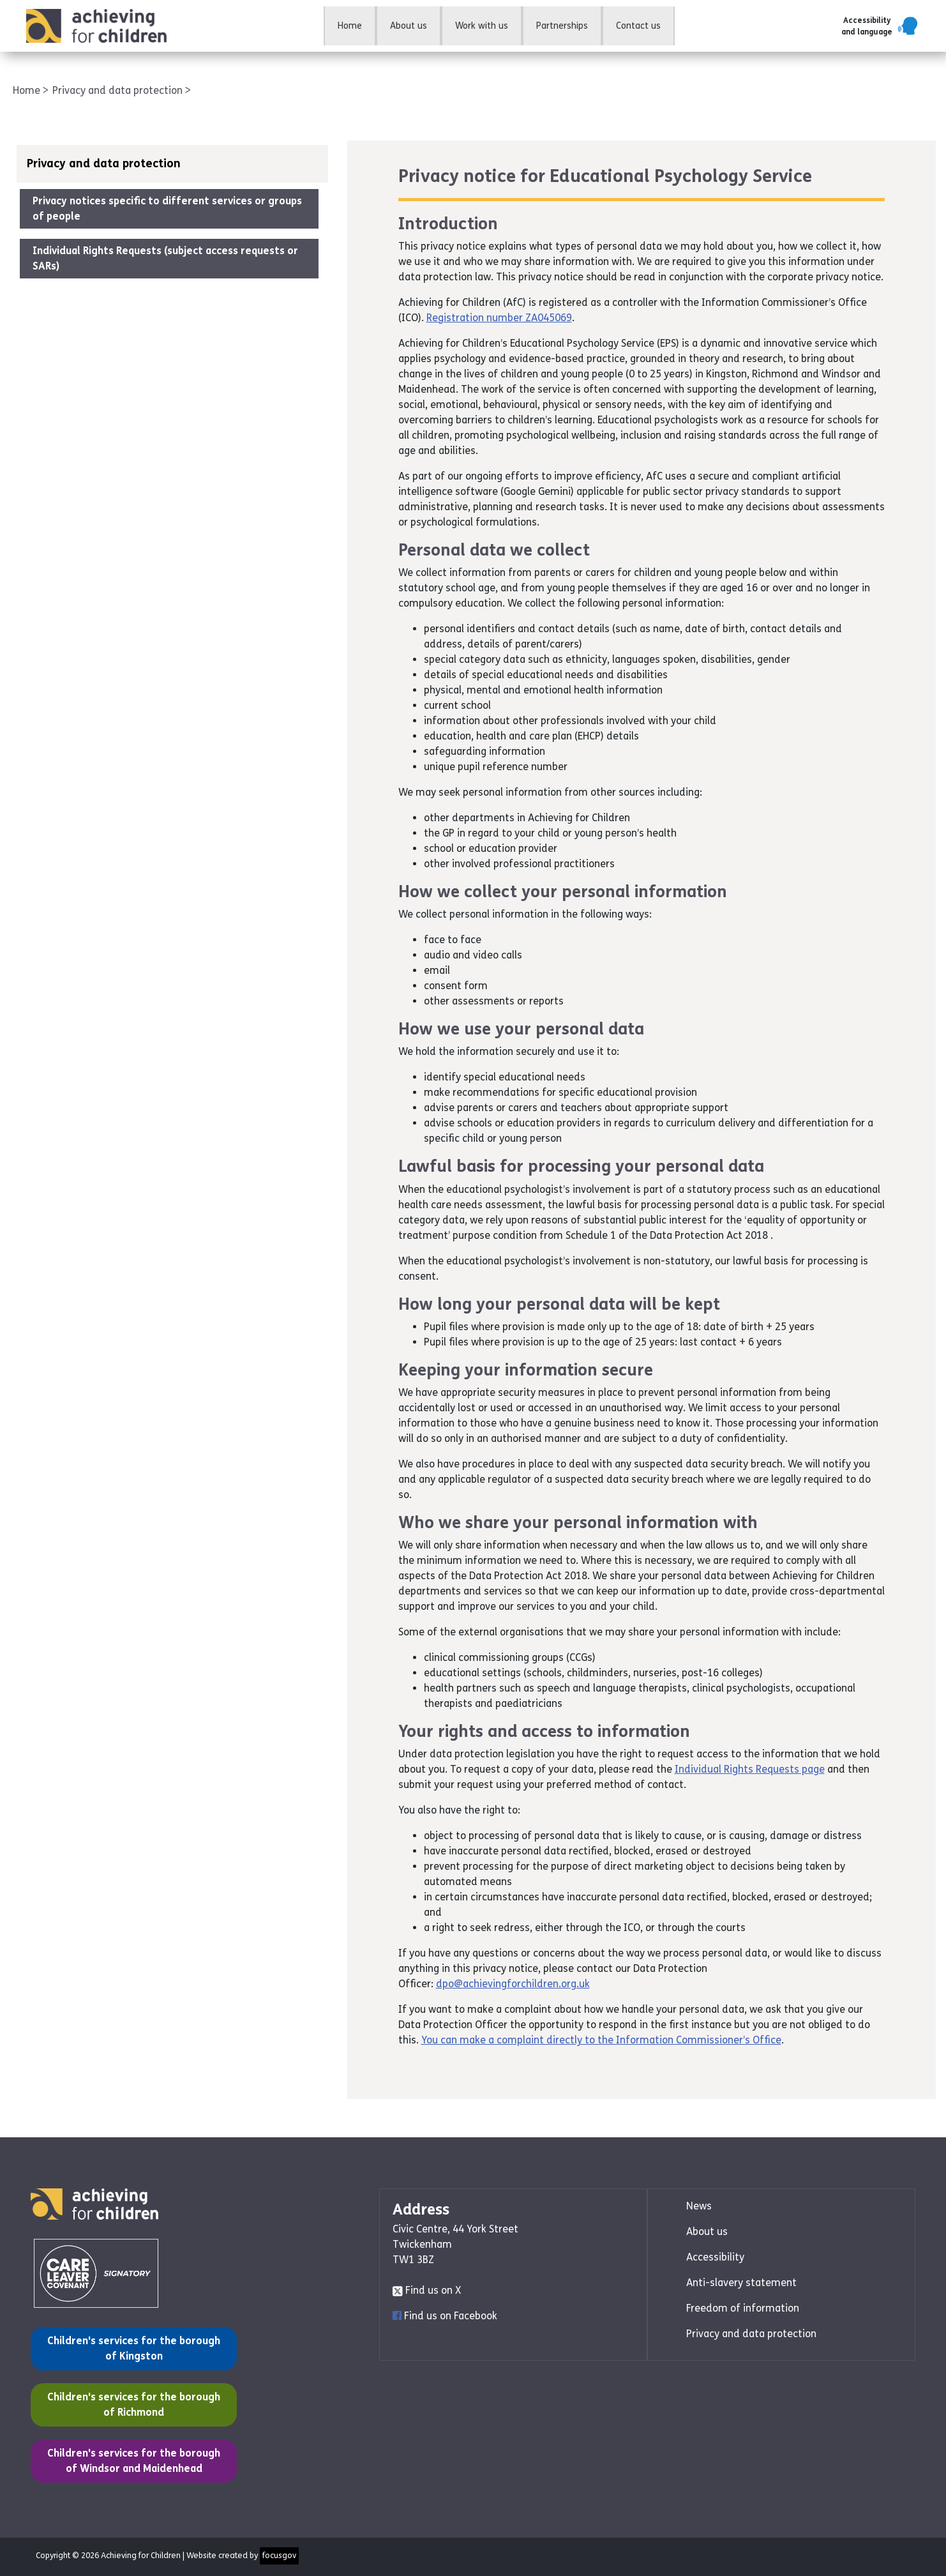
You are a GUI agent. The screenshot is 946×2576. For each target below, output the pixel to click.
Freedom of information (742, 2308)
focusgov (279, 2555)
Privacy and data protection (118, 90)
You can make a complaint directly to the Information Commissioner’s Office (601, 2040)
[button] (880, 26)
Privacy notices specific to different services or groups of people (167, 208)
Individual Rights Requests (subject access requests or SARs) (165, 258)
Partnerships (562, 25)
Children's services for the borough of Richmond (133, 2403)
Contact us (638, 25)
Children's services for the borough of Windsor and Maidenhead (133, 2459)
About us (408, 25)
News (699, 2206)
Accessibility (715, 2257)
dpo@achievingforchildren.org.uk (513, 1984)
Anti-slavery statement (741, 2283)
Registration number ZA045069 (499, 318)
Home (350, 25)
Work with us (481, 25)
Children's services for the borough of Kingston (133, 2347)
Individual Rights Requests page (750, 1769)
